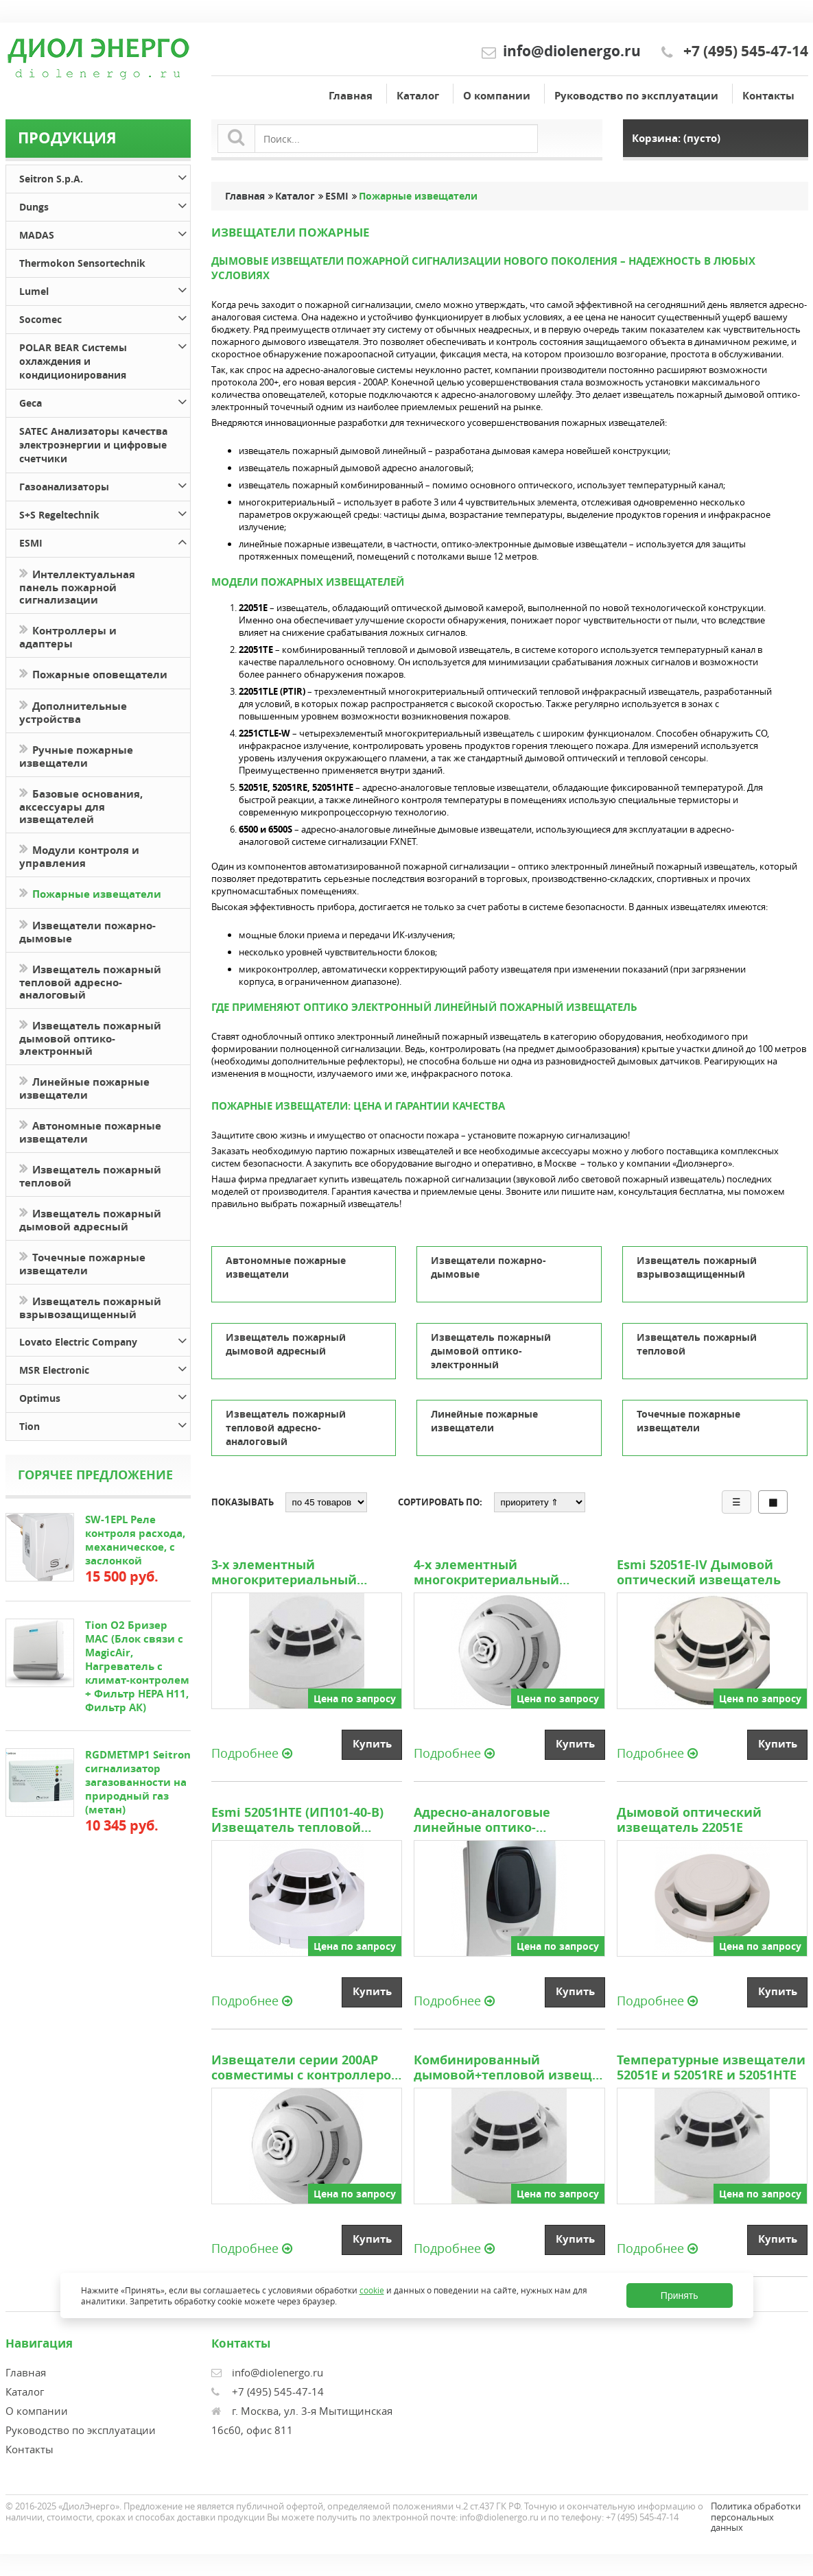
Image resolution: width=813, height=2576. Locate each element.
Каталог (418, 95)
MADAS (104, 232)
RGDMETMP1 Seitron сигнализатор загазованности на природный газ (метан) (138, 1782)
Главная (351, 95)
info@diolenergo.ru (572, 51)
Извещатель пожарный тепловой (90, 1175)
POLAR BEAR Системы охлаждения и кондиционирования (104, 359)
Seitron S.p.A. (104, 176)
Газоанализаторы (104, 484)
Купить (372, 1744)
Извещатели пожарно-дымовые (87, 931)
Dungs (104, 204)
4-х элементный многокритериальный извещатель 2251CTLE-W (492, 1573)
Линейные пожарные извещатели (84, 1087)
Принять (679, 2295)
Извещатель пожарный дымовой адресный (90, 1219)
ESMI (104, 540)
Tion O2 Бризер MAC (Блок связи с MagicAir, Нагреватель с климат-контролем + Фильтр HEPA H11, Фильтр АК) (137, 1666)
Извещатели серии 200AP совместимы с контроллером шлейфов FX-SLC (306, 2068)
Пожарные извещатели (90, 892)
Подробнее (251, 1752)
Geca (104, 400)
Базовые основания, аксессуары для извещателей (81, 805)
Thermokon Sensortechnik (82, 263)
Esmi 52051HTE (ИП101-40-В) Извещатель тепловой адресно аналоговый (297, 1820)
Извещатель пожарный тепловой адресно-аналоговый (90, 980)
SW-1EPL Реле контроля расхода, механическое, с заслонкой (135, 1540)
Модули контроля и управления (79, 855)
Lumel (104, 289)
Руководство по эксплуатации (636, 95)
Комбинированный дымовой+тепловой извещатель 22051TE (509, 2068)
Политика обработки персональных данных (756, 2516)
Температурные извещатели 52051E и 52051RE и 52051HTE (711, 2068)
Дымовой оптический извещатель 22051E (689, 1820)
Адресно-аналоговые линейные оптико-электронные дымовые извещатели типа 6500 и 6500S (494, 1820)
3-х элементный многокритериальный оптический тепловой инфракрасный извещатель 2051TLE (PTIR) (303, 1573)
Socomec (104, 317)
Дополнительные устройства (73, 711)
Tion (104, 1424)
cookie (372, 2290)
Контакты (768, 95)
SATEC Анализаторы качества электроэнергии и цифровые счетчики (93, 445)
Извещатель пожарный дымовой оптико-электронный (90, 1037)
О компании (496, 95)
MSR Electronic (104, 1367)
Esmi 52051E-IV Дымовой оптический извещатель (699, 1573)
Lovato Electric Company (104, 1339)
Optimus (104, 1396)
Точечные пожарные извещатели (82, 1263)
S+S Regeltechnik (104, 512)
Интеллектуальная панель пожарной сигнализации (77, 585)
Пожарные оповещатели (93, 673)
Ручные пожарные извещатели (76, 755)
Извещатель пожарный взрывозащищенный (90, 1306)
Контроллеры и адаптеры (68, 636)
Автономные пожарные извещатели (90, 1131)
